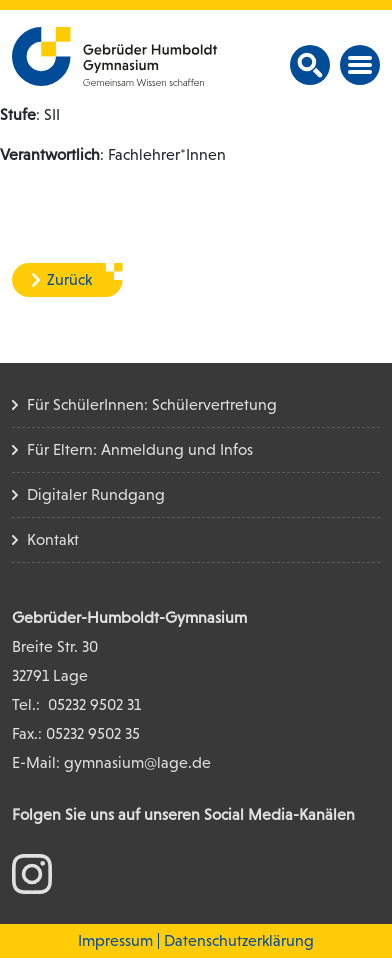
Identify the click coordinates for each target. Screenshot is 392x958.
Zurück (69, 279)
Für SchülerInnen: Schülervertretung (152, 404)
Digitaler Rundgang (96, 494)
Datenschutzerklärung (239, 940)
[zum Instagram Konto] (32, 872)
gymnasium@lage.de (137, 762)
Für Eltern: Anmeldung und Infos (140, 449)
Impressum (115, 940)
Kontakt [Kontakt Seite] (53, 539)
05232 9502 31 (94, 704)
